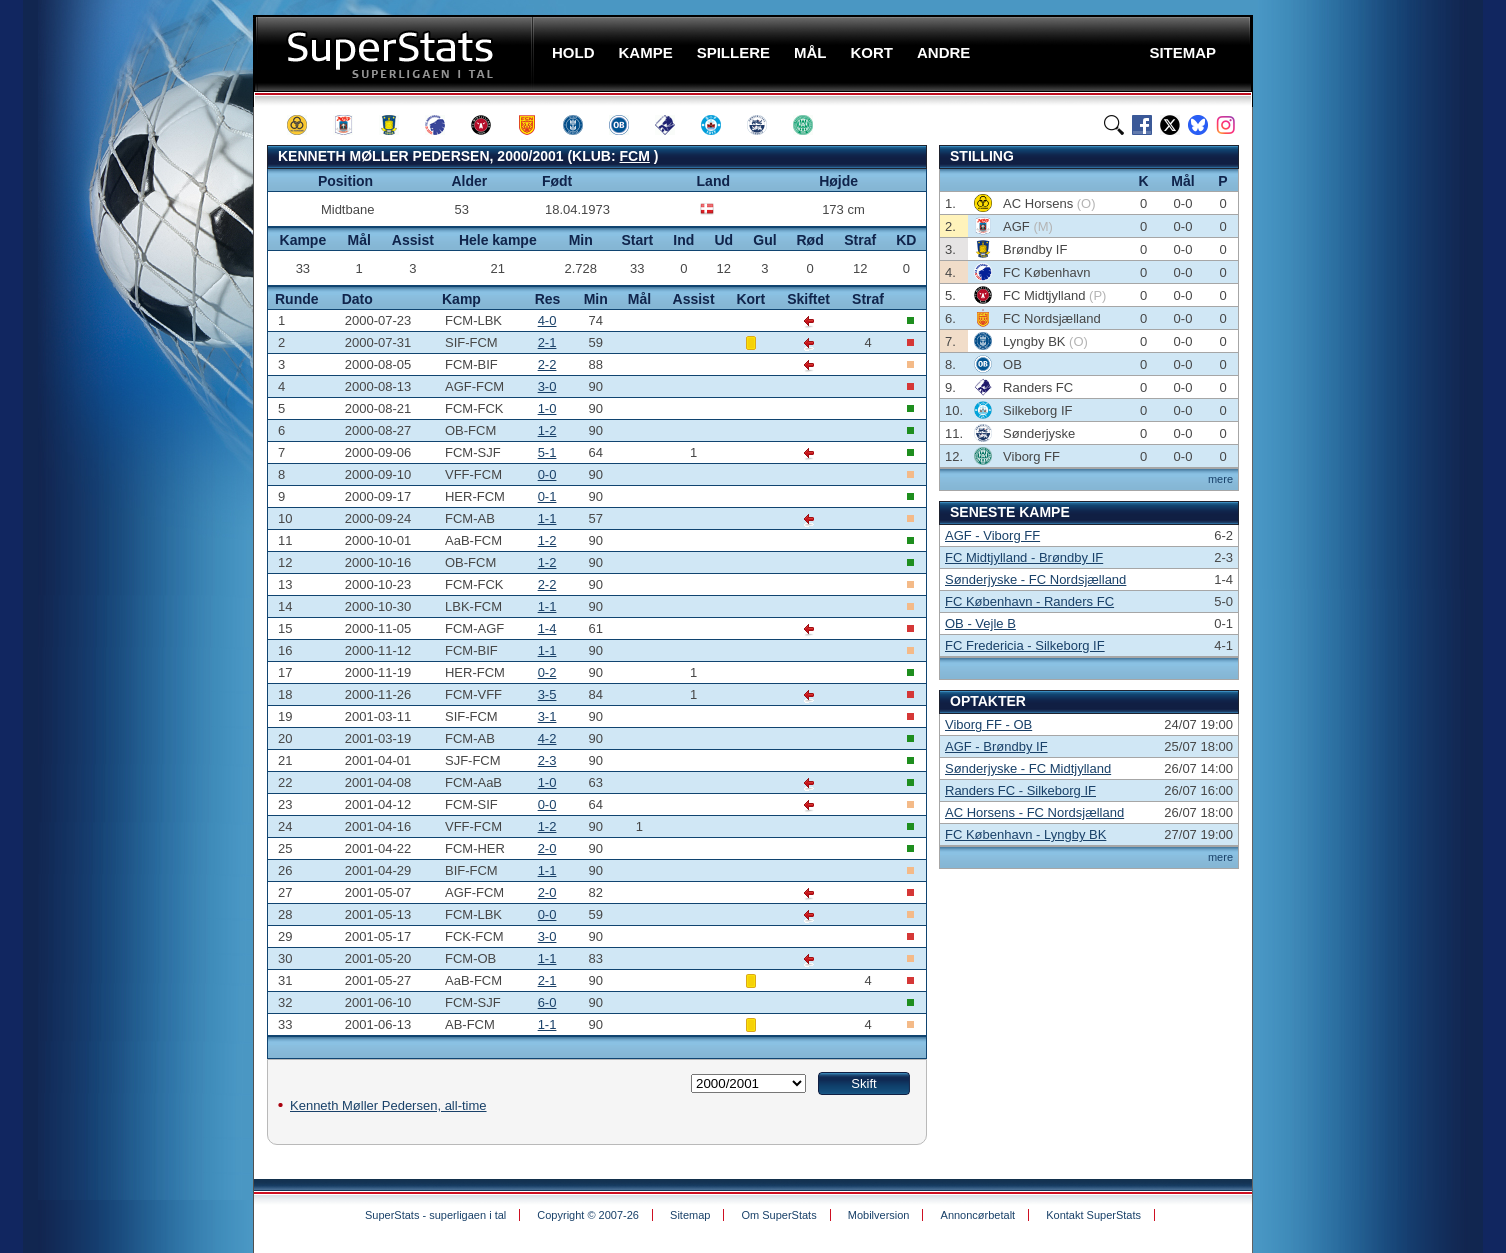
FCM (635, 156)
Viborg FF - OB (988, 724)
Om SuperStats (778, 1215)
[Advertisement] (133, 395)
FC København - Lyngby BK (1025, 834)
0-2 (547, 672)
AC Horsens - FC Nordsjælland (1034, 812)
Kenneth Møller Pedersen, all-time (388, 1105)
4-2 (547, 738)
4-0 (547, 320)
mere (1220, 479)
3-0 (547, 386)
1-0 (547, 408)
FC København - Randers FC (1029, 601)
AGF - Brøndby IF (996, 746)
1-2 (547, 430)
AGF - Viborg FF (992, 535)
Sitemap (690, 1215)
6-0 (547, 1002)
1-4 (547, 628)
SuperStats (395, 53)
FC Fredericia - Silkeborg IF (1025, 645)
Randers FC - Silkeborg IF (1020, 790)
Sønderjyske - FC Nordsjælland (1035, 579)
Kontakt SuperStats (1093, 1215)
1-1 (547, 518)
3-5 (547, 694)
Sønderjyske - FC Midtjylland (1028, 768)
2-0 (547, 848)
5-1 (547, 452)
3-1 (547, 716)
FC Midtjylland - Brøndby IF (1024, 557)
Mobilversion (879, 1215)
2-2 (547, 364)
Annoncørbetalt (978, 1215)
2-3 (547, 760)
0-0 (547, 474)
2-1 (547, 342)
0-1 (547, 496)
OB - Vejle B (980, 623)
